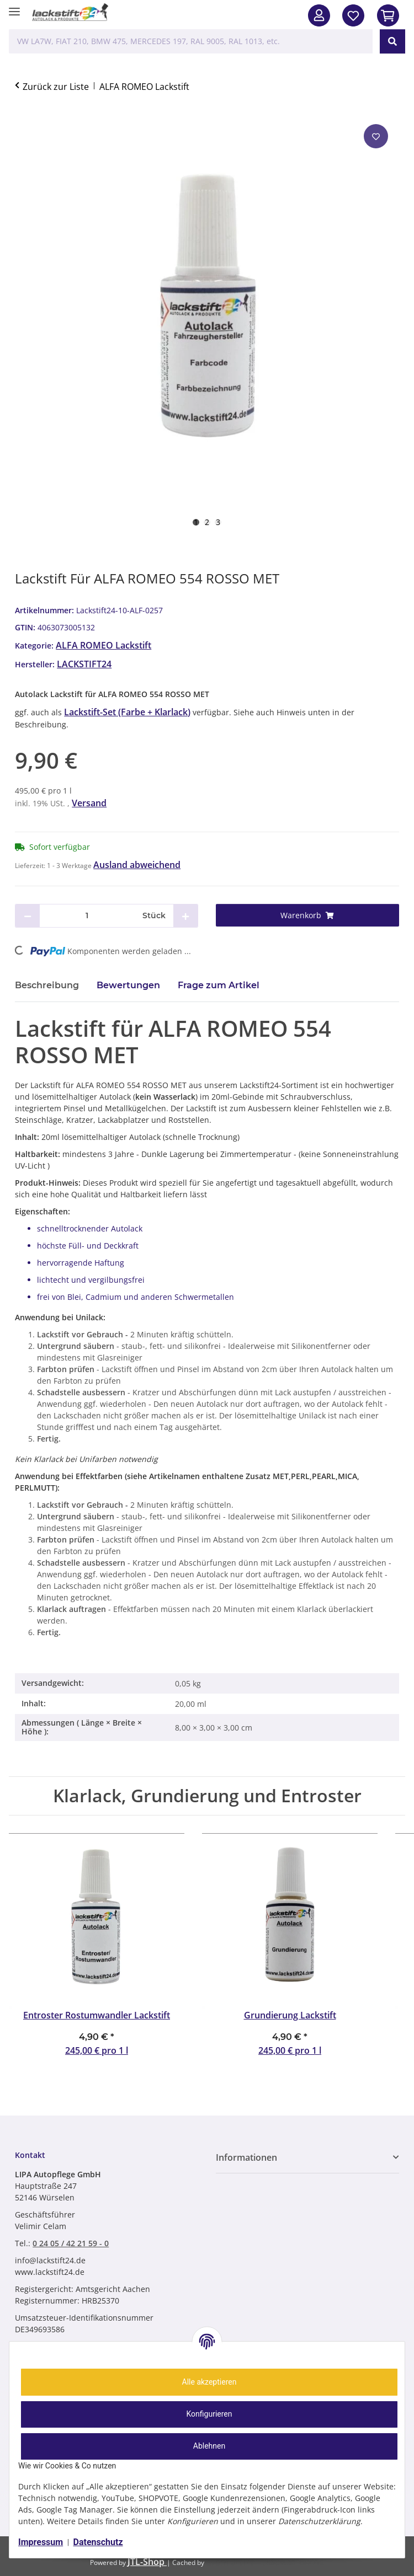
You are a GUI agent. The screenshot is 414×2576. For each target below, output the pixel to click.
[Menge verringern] (27, 915)
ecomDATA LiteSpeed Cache (265, 2562)
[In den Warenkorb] (388, 15)
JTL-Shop (147, 2562)
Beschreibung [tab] (47, 985)
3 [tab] (218, 522)
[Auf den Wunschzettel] (376, 136)
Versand (89, 803)
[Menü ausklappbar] (14, 7)
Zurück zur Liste (56, 87)
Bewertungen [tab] (128, 985)
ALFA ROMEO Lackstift (103, 645)
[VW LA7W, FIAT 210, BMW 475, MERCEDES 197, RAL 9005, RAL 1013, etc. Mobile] (191, 41)
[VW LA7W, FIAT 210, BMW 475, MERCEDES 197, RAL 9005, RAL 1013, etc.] (392, 41)
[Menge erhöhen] (185, 915)
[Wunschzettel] (353, 15)
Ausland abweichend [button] (137, 865)
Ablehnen (209, 2445)
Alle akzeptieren (209, 2381)
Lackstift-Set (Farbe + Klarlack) (127, 712)
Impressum (40, 2542)
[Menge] (87, 915)
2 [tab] (207, 522)
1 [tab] (196, 522)
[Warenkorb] (307, 915)
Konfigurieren (209, 2413)
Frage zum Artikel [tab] (218, 985)
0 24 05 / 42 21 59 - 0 (71, 2243)
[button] (319, 15)
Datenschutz (98, 2542)
